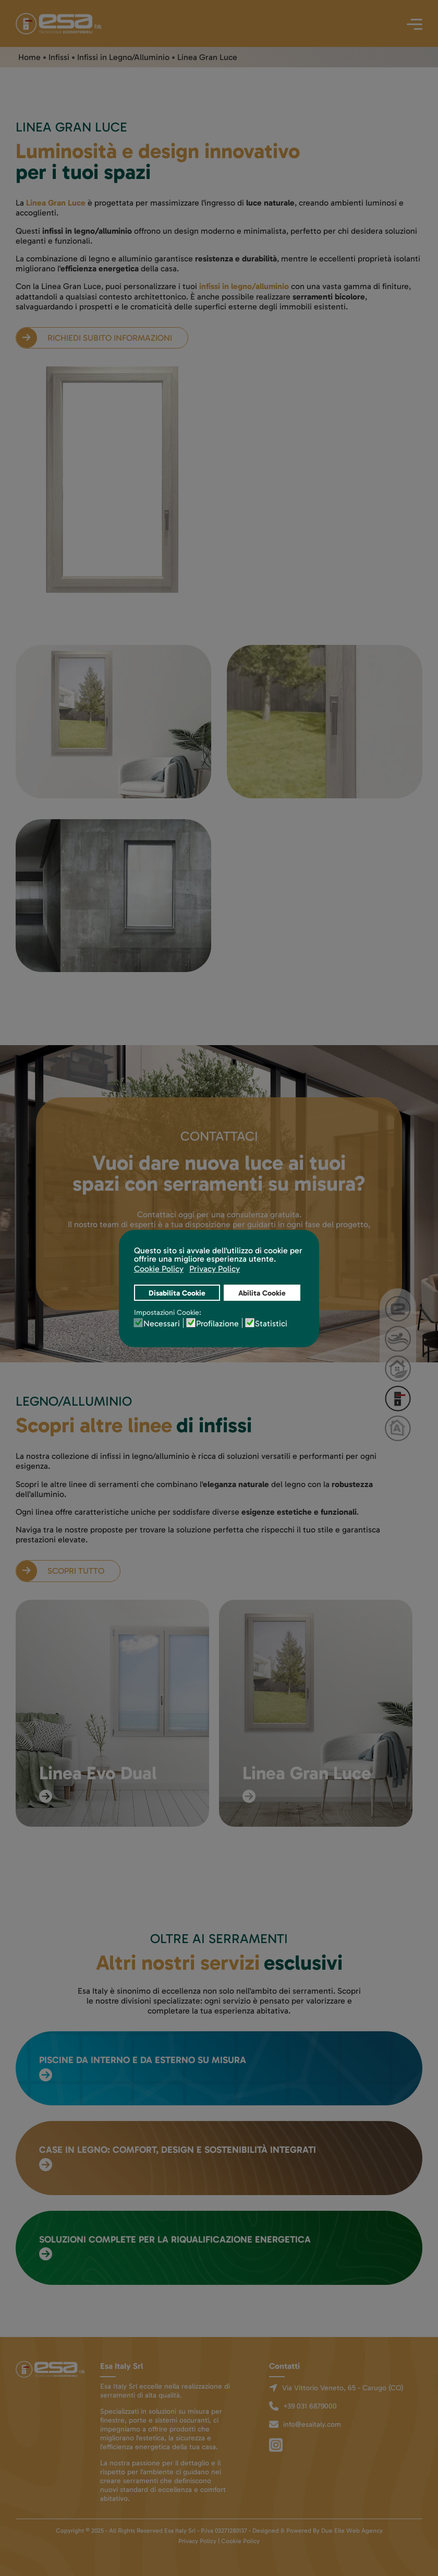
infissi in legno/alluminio (244, 286)
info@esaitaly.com (312, 2424)
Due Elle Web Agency (352, 2530)
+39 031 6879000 (310, 2406)
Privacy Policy (197, 2541)
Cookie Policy (240, 2541)
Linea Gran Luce (56, 203)
